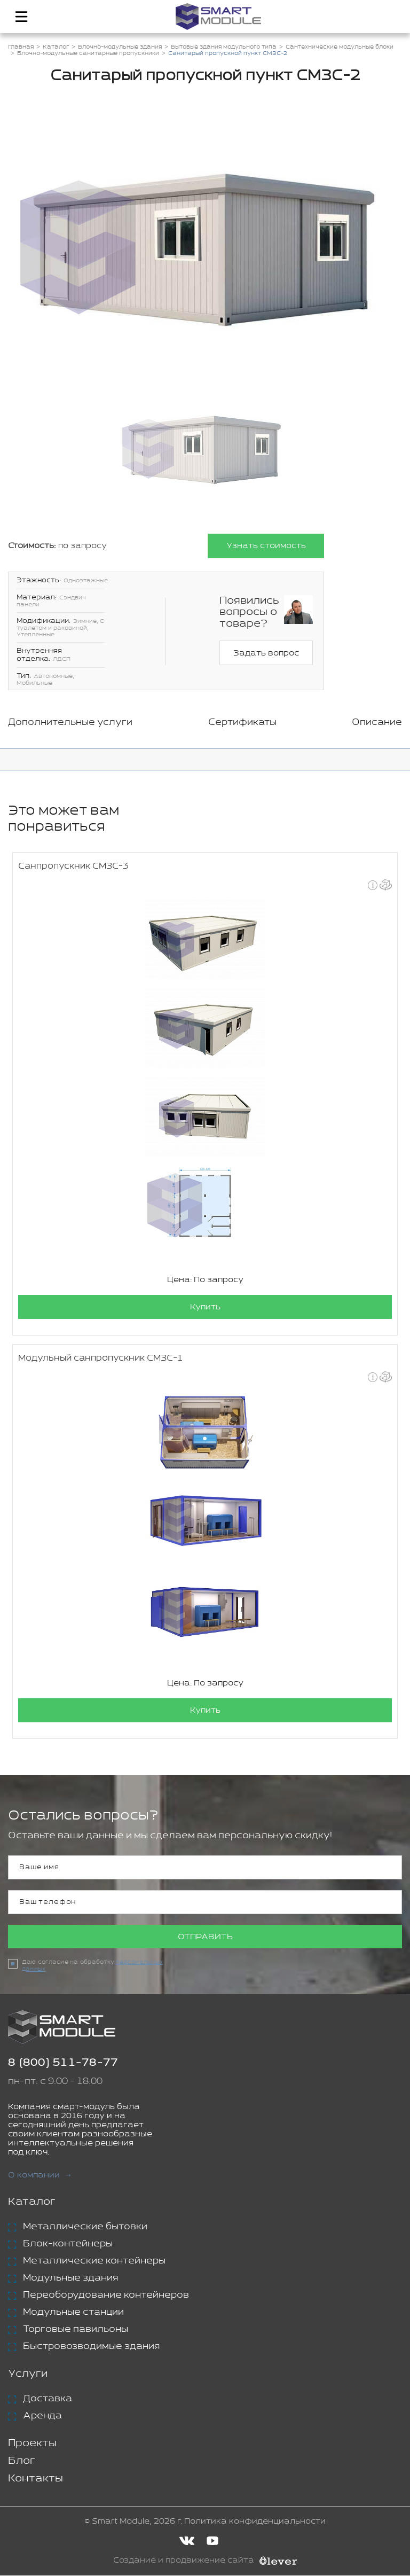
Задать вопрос (266, 653)
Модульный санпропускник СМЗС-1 (100, 1358)
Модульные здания (70, 2278)
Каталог (32, 2202)
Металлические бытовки (85, 2227)
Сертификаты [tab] (242, 722)
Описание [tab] (377, 722)
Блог (21, 2461)
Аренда (42, 2416)
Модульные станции (73, 2312)
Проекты (32, 2444)
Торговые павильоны (75, 2329)
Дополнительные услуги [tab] (70, 722)
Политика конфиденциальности (255, 2521)
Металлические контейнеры (94, 2261)
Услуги (28, 2374)
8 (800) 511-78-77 (63, 2063)
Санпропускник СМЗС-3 (73, 866)
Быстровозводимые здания (91, 2346)
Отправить (205, 1936)
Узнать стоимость (265, 546)
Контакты (35, 2479)
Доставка (47, 2399)
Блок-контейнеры (68, 2244)
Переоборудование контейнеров (106, 2295)
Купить (205, 1307)
